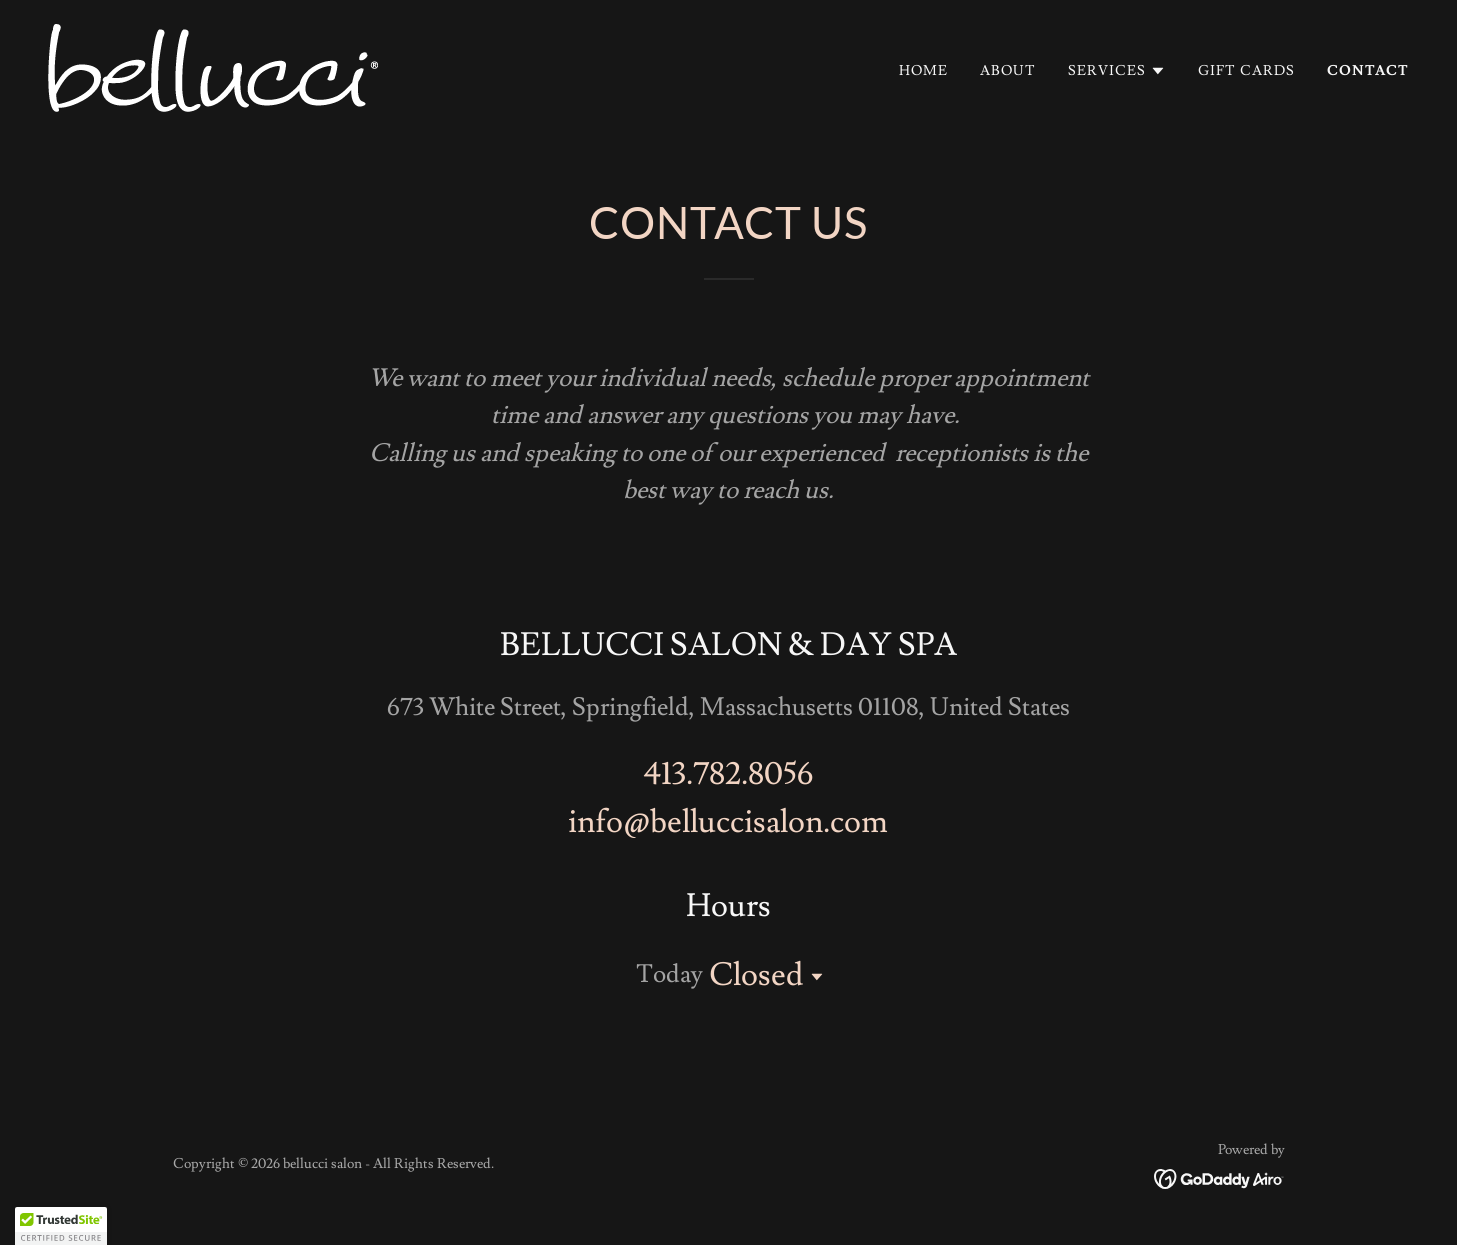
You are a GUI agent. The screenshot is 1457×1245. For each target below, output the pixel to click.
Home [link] (923, 71)
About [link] (1008, 71)
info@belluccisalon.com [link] (728, 822)
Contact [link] (1368, 71)
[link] (213, 64)
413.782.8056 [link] (728, 774)
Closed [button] (756, 975)
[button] (1117, 71)
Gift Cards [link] (1246, 71)
